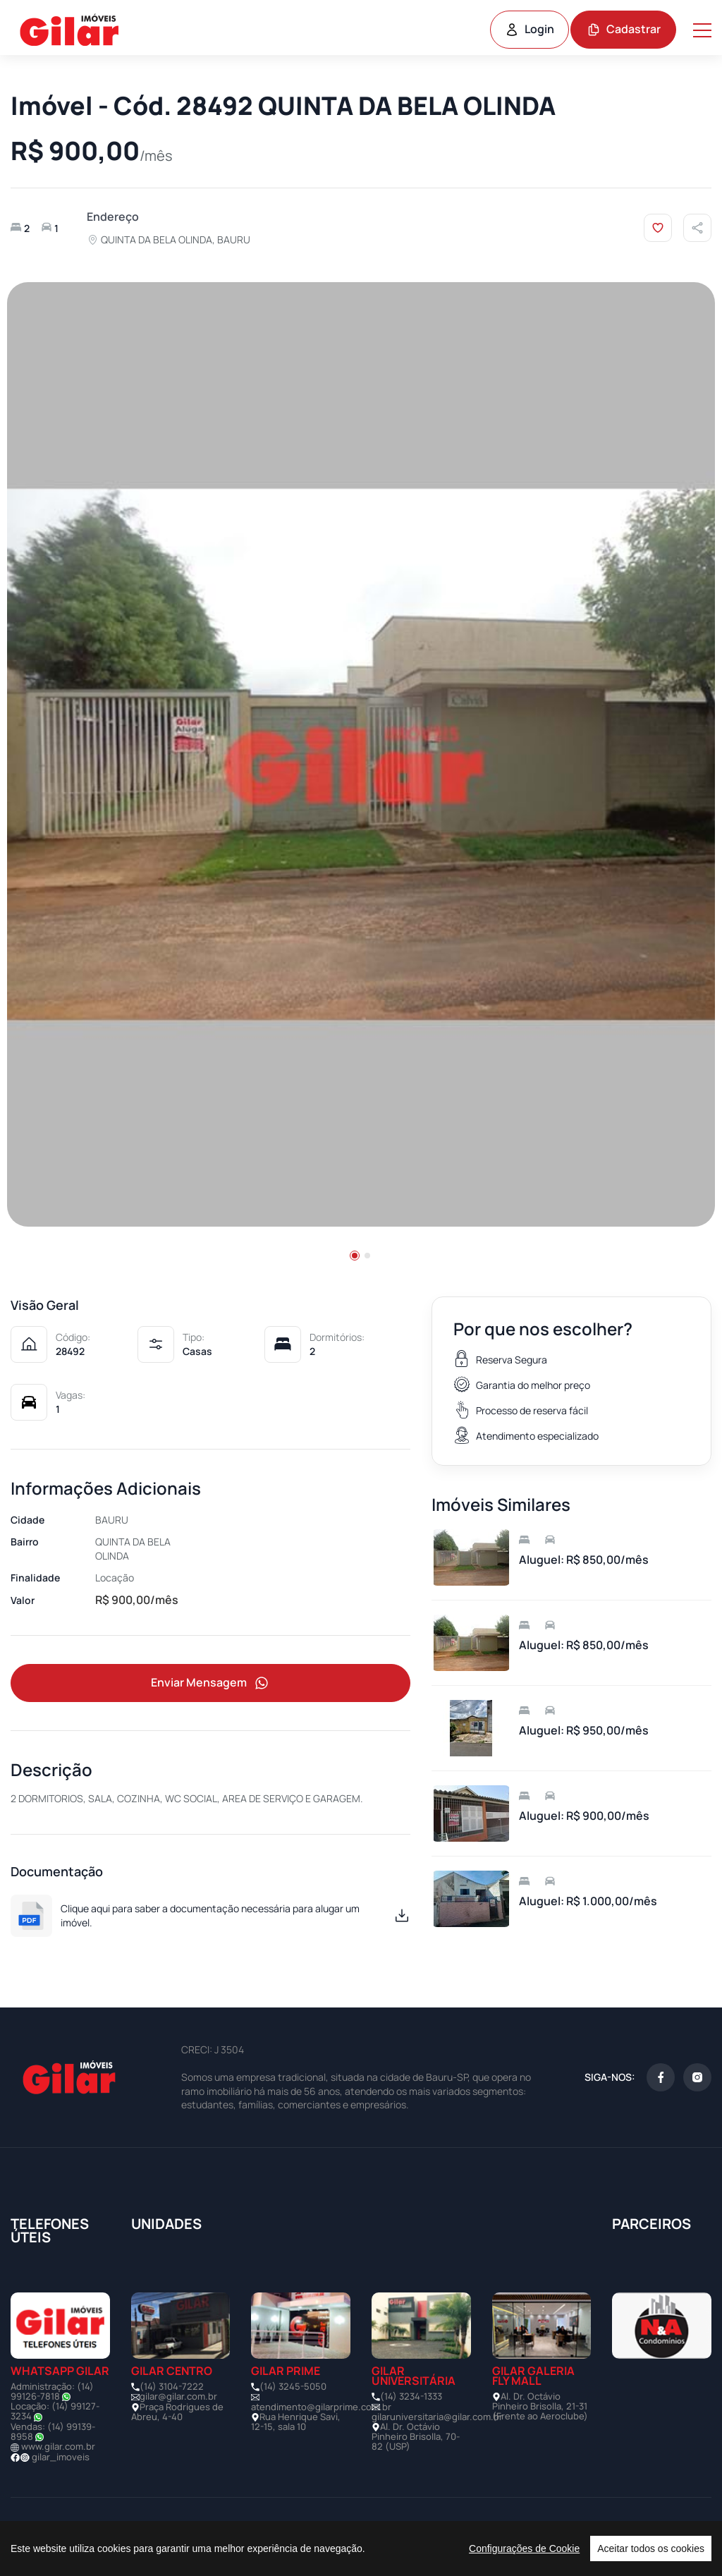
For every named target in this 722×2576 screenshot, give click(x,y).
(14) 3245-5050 (292, 2387)
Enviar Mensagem (211, 1683)
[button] (354, 1255)
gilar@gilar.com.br (178, 2397)
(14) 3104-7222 (172, 2387)
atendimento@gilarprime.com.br (321, 2407)
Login (529, 29)
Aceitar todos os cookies (650, 2548)
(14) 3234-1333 (411, 2397)
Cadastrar (624, 29)
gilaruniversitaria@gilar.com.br (437, 2417)
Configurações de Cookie (524, 2548)
